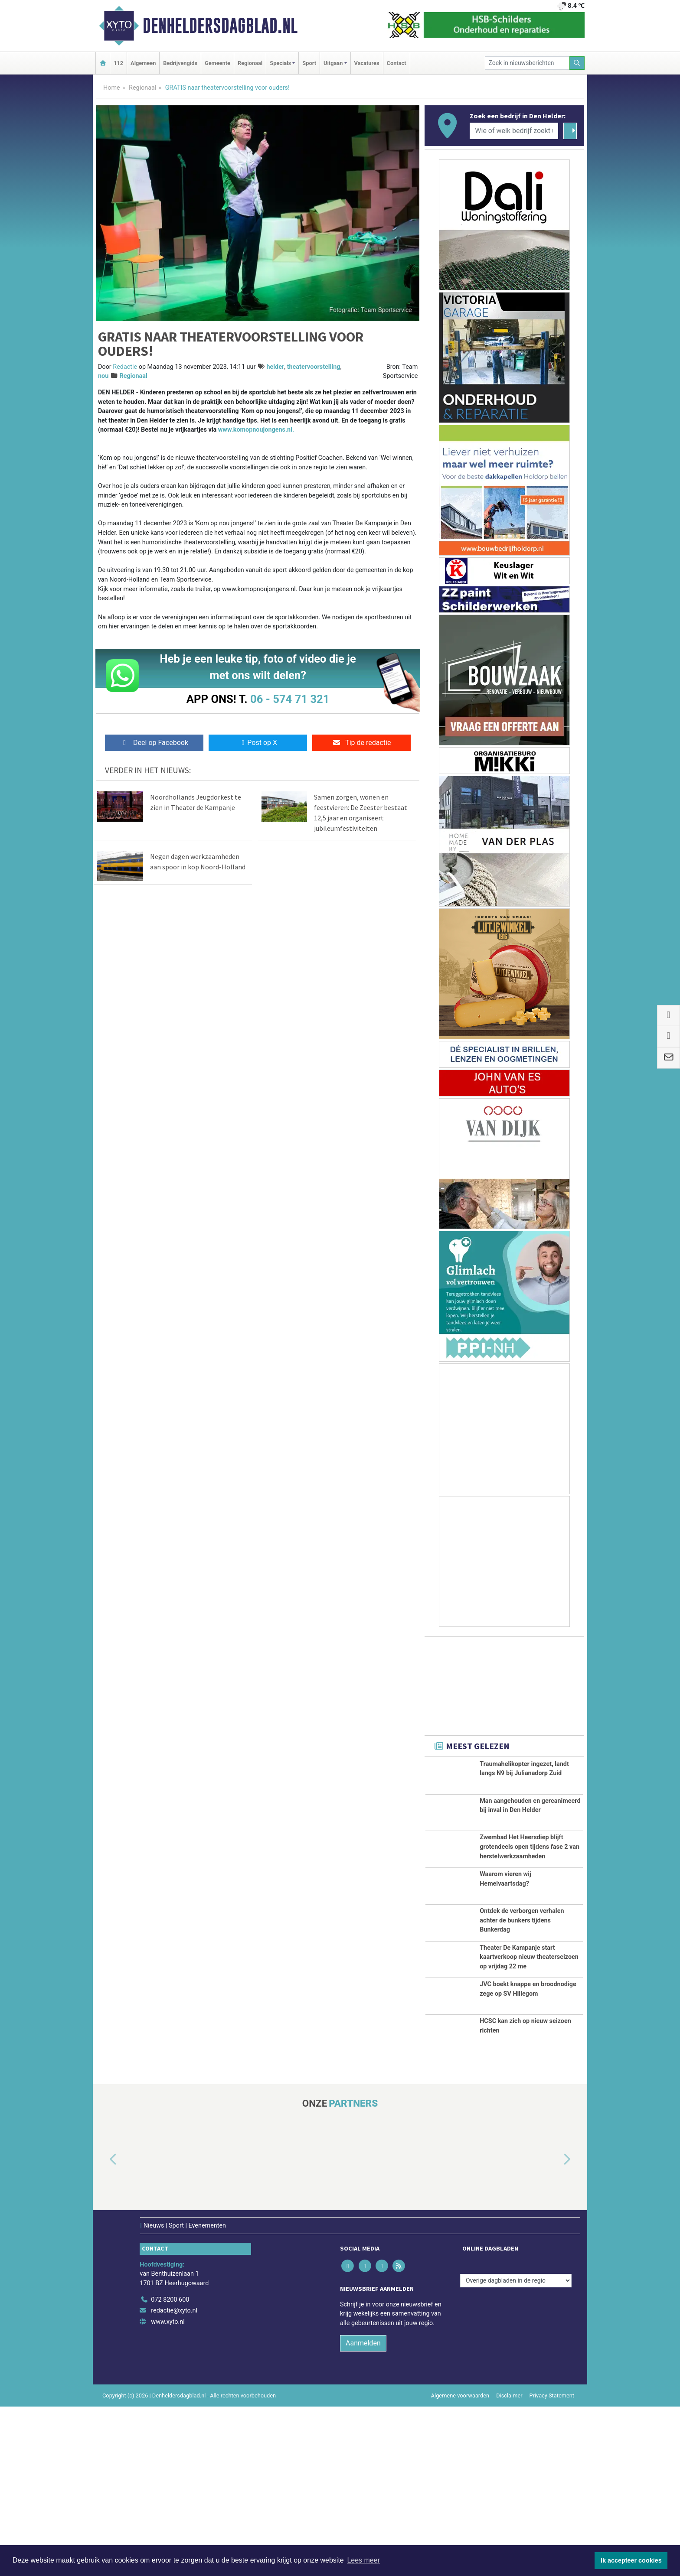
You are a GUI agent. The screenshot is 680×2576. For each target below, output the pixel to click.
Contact (396, 63)
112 (118, 63)
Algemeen (143, 63)
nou (103, 376)
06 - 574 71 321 (289, 699)
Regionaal (250, 63)
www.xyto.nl (167, 2491)
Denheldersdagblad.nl (220, 25)
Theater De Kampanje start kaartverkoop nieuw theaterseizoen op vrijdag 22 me (529, 2069)
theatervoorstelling (313, 367)
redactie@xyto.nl (174, 2480)
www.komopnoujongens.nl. (256, 429)
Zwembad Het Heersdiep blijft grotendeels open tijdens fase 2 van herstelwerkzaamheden (529, 1886)
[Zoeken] (577, 63)
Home (111, 87)
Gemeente (217, 63)
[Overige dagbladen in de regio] (516, 2450)
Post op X (258, 742)
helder (275, 367)
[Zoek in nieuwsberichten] (527, 63)
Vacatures (366, 63)
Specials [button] (280, 63)
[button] (103, 2328)
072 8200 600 (170, 2469)
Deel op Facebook (154, 742)
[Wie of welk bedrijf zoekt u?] (514, 131)
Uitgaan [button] (333, 63)
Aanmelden (363, 2512)
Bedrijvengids (180, 63)
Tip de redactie (361, 742)
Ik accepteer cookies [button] (631, 2560)
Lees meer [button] (363, 2560)
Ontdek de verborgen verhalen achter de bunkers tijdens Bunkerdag (522, 1998)
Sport (309, 63)
